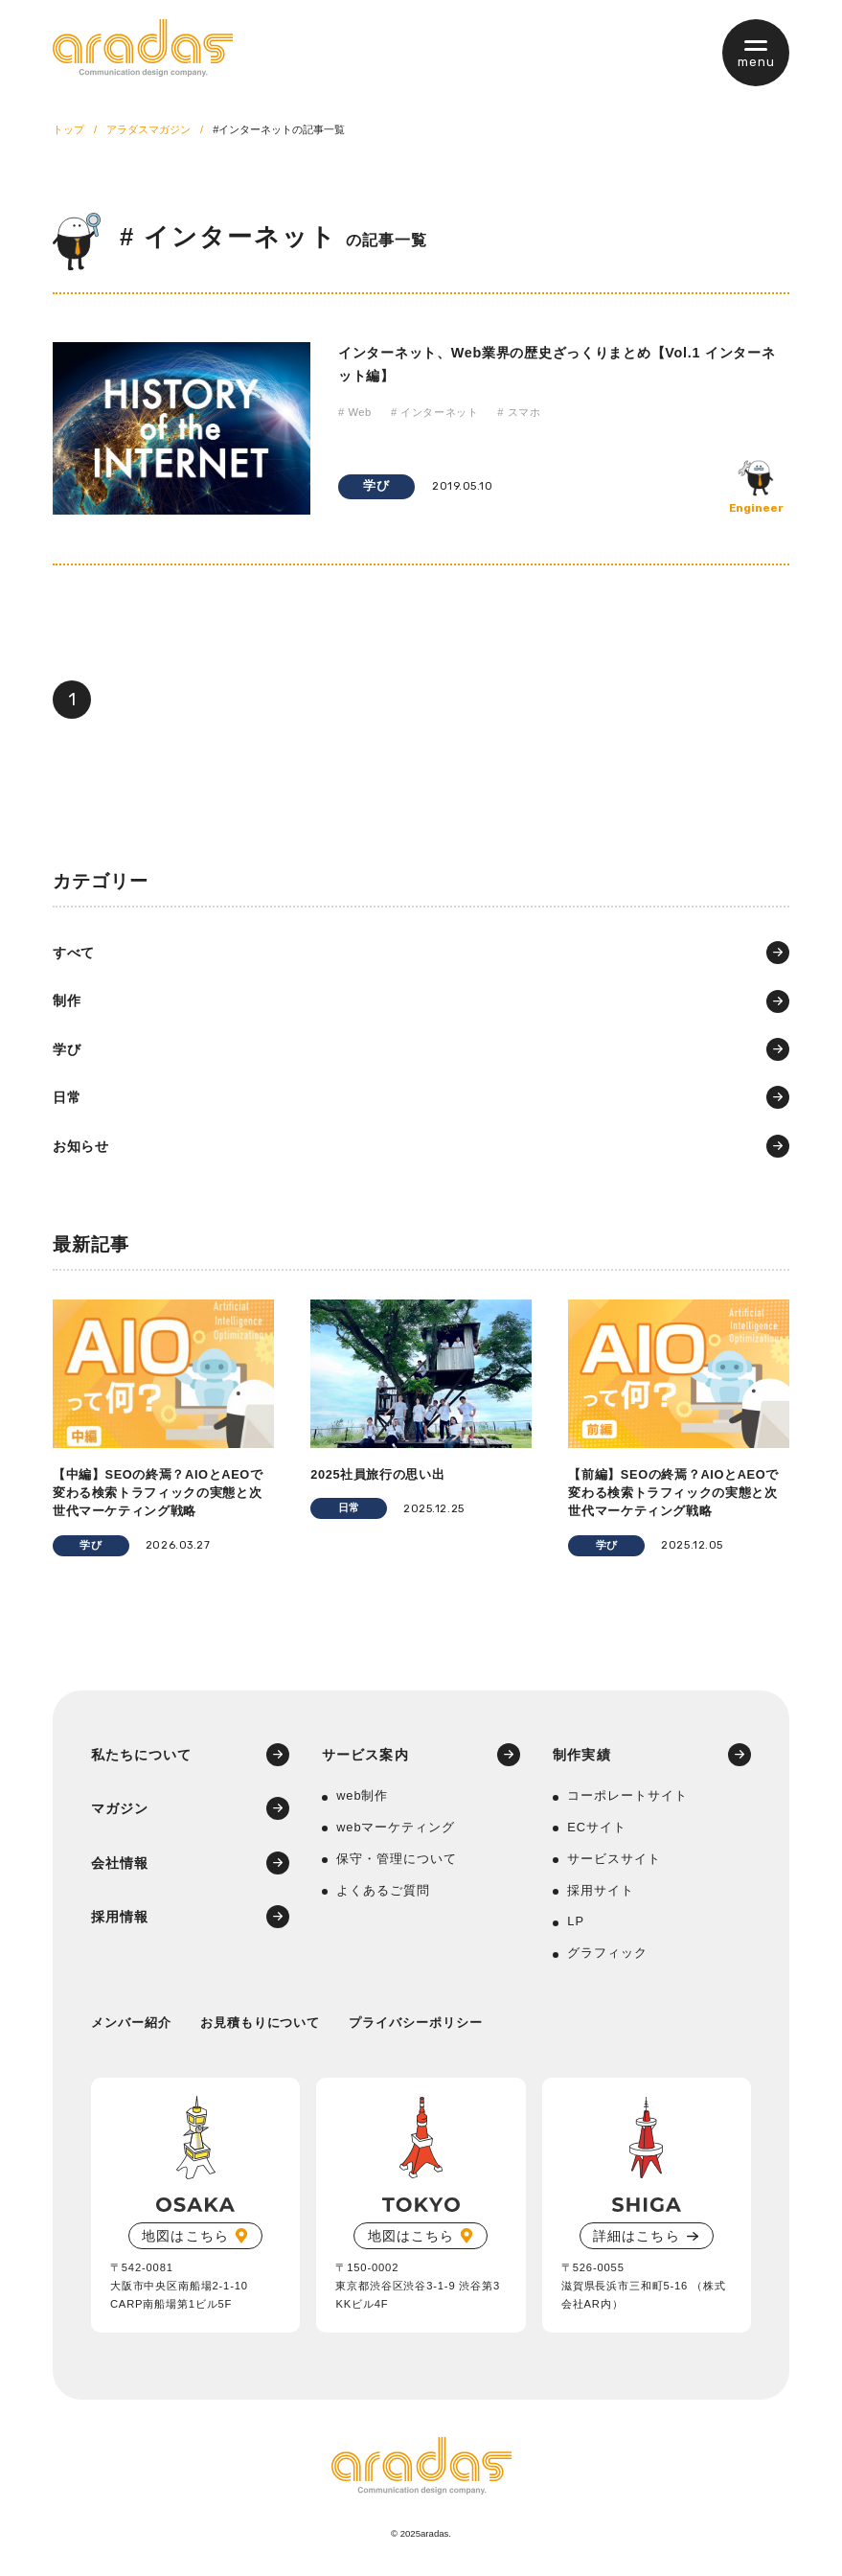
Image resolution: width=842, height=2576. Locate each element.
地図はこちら (185, 2235)
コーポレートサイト (627, 1795)
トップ (68, 129)
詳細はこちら (636, 2235)
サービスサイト (614, 1859)
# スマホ (518, 412)
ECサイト (596, 1827)
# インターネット (434, 412)
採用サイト (600, 1890)
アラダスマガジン (148, 129)
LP (575, 1921)
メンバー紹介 (131, 2022)
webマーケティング (395, 1827)
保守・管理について (396, 1859)
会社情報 (119, 1863)
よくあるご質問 (383, 1890)
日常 (66, 1097)
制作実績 (581, 1754)
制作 (66, 1000)
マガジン (119, 1808)
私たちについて (142, 1754)
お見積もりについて (260, 2022)
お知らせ (81, 1146)
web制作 (362, 1795)
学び (376, 485)
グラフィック (607, 1952)
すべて (74, 952)
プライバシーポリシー (416, 2022)
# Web (355, 412)
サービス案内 (365, 1754)
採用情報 (119, 1916)
